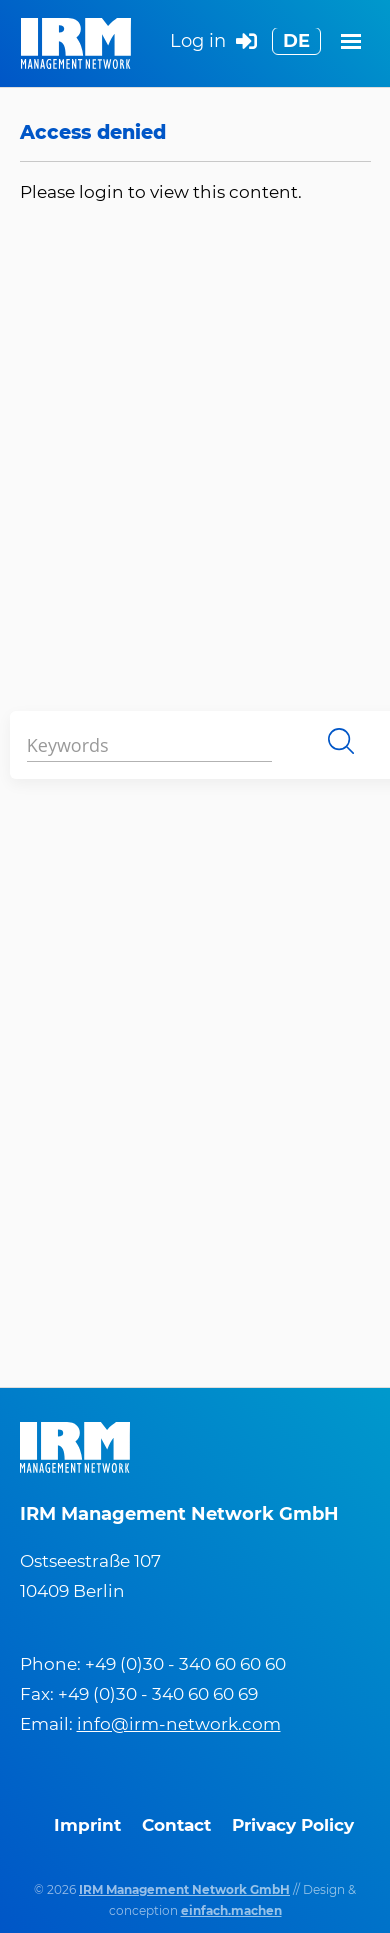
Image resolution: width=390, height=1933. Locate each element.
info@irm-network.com (179, 1724)
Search (341, 741)
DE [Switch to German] (296, 41)
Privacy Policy (293, 1825)
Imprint (87, 1825)
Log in (213, 42)
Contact (176, 1825)
